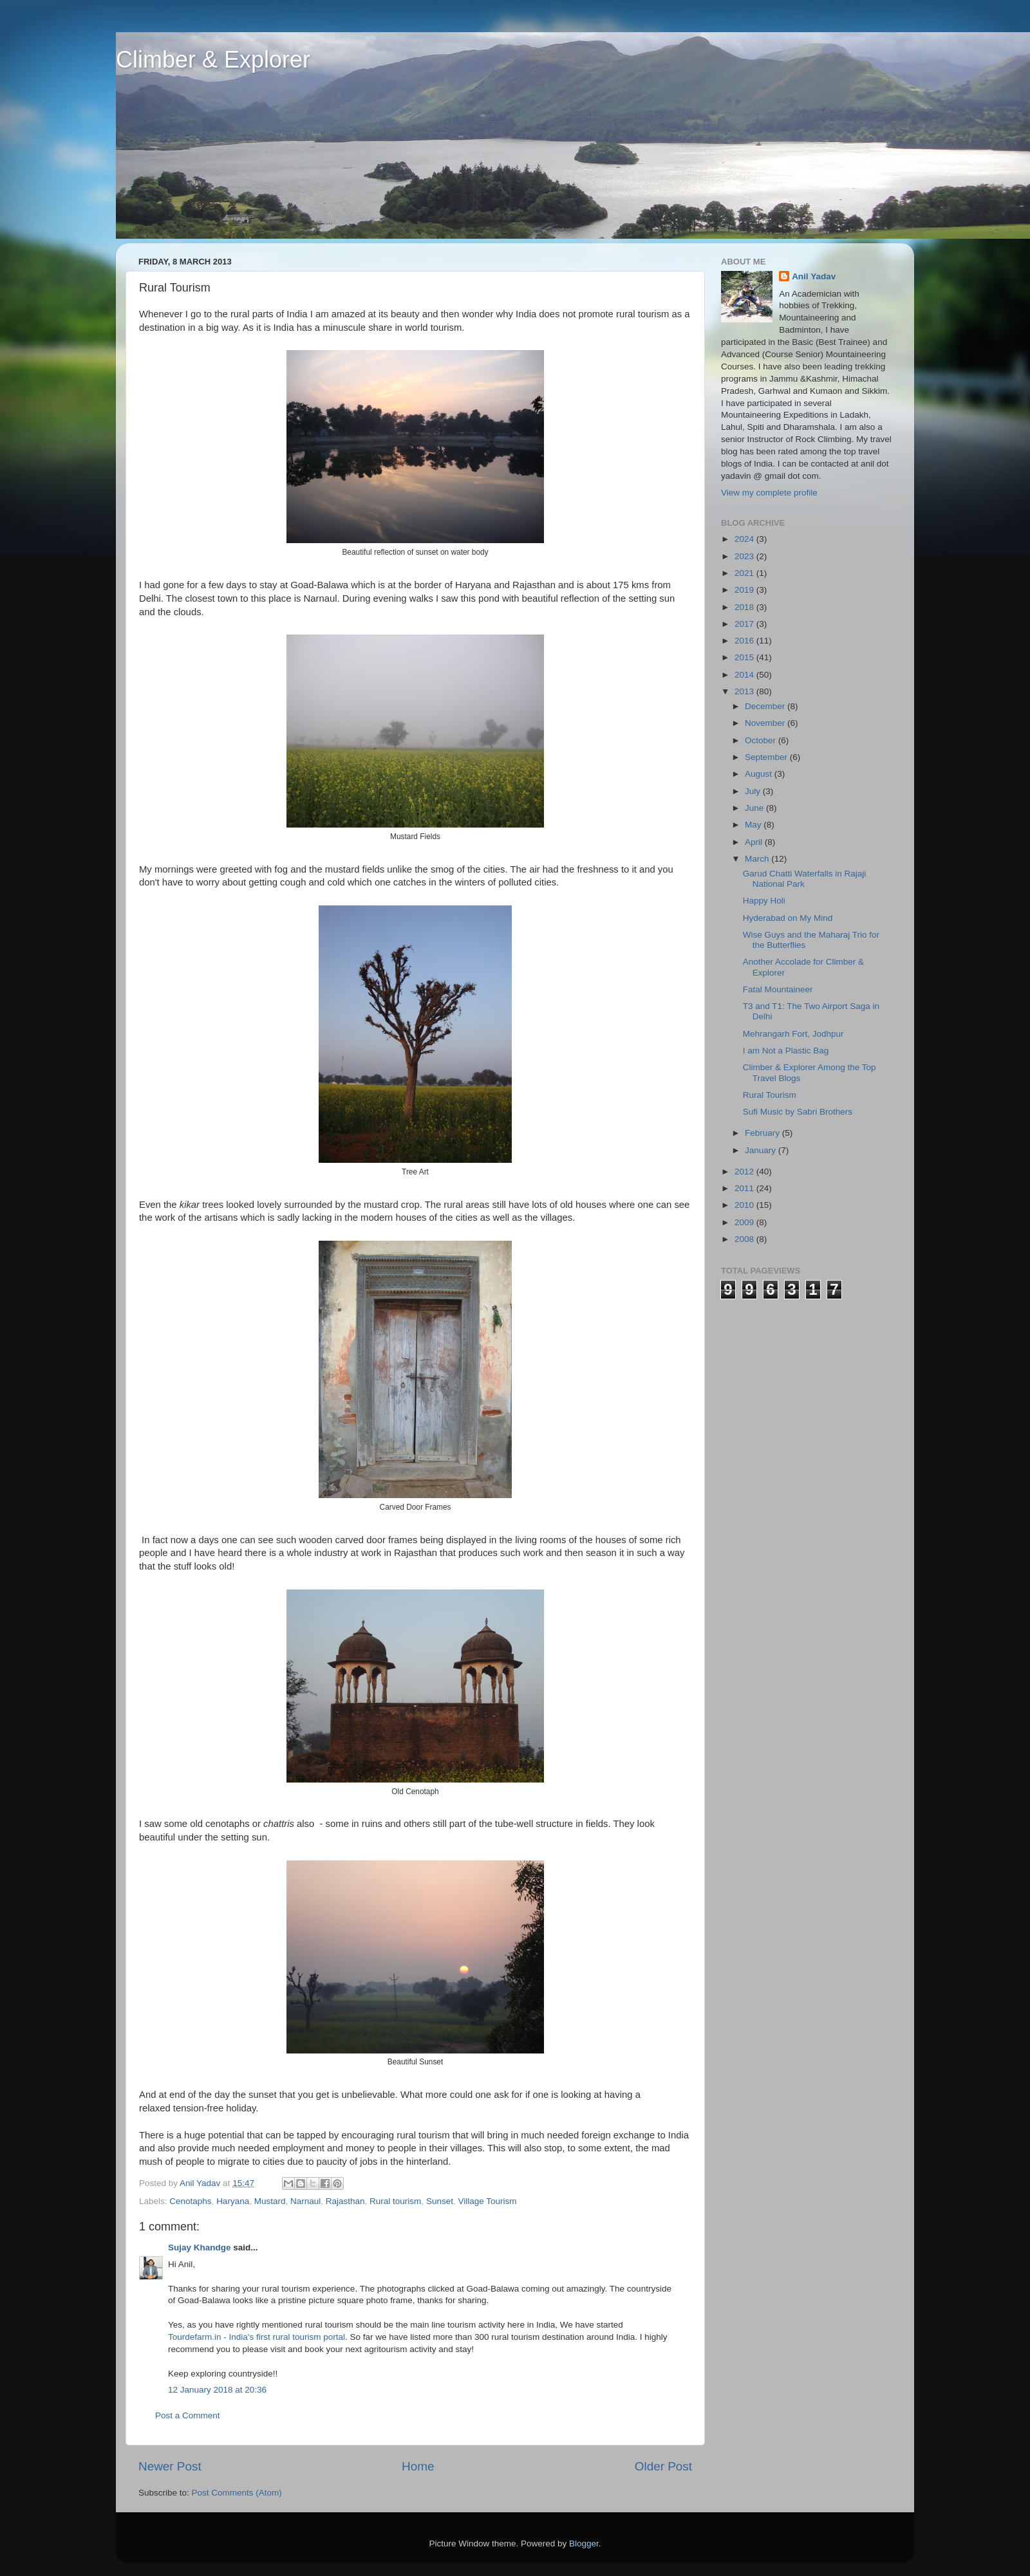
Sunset (439, 2201)
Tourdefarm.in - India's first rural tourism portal (256, 2337)
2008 (745, 1239)
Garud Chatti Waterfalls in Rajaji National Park (804, 879)
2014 (745, 675)
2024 (745, 539)
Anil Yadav (814, 276)
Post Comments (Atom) (237, 2492)
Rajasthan (345, 2201)
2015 (745, 657)
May (754, 824)
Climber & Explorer (213, 59)
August (759, 774)
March (758, 859)
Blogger (584, 2543)
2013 (745, 691)
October (761, 740)
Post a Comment (187, 2415)
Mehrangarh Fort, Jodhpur (793, 1034)
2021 (745, 573)
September (767, 757)
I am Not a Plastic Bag (786, 1050)
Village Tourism (487, 2201)
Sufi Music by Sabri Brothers (797, 1112)
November (766, 723)
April (755, 842)
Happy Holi (764, 900)
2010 (745, 1205)
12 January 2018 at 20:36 (217, 2390)
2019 (745, 590)
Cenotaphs (190, 2201)
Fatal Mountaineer (778, 989)
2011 (745, 1188)
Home (418, 2466)
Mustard (270, 2201)
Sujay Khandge (199, 2247)
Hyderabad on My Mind (788, 918)
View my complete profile (769, 492)
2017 (745, 624)
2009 (745, 1222)
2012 (745, 1171)
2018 (745, 607)
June (755, 808)
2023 (745, 556)
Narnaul (305, 2201)
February (763, 1133)
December (766, 706)
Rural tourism (395, 2201)
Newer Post (169, 2466)
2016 (745, 640)
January (761, 1150)
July (754, 791)
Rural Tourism (769, 1095)
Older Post (663, 2466)
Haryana (232, 2201)
